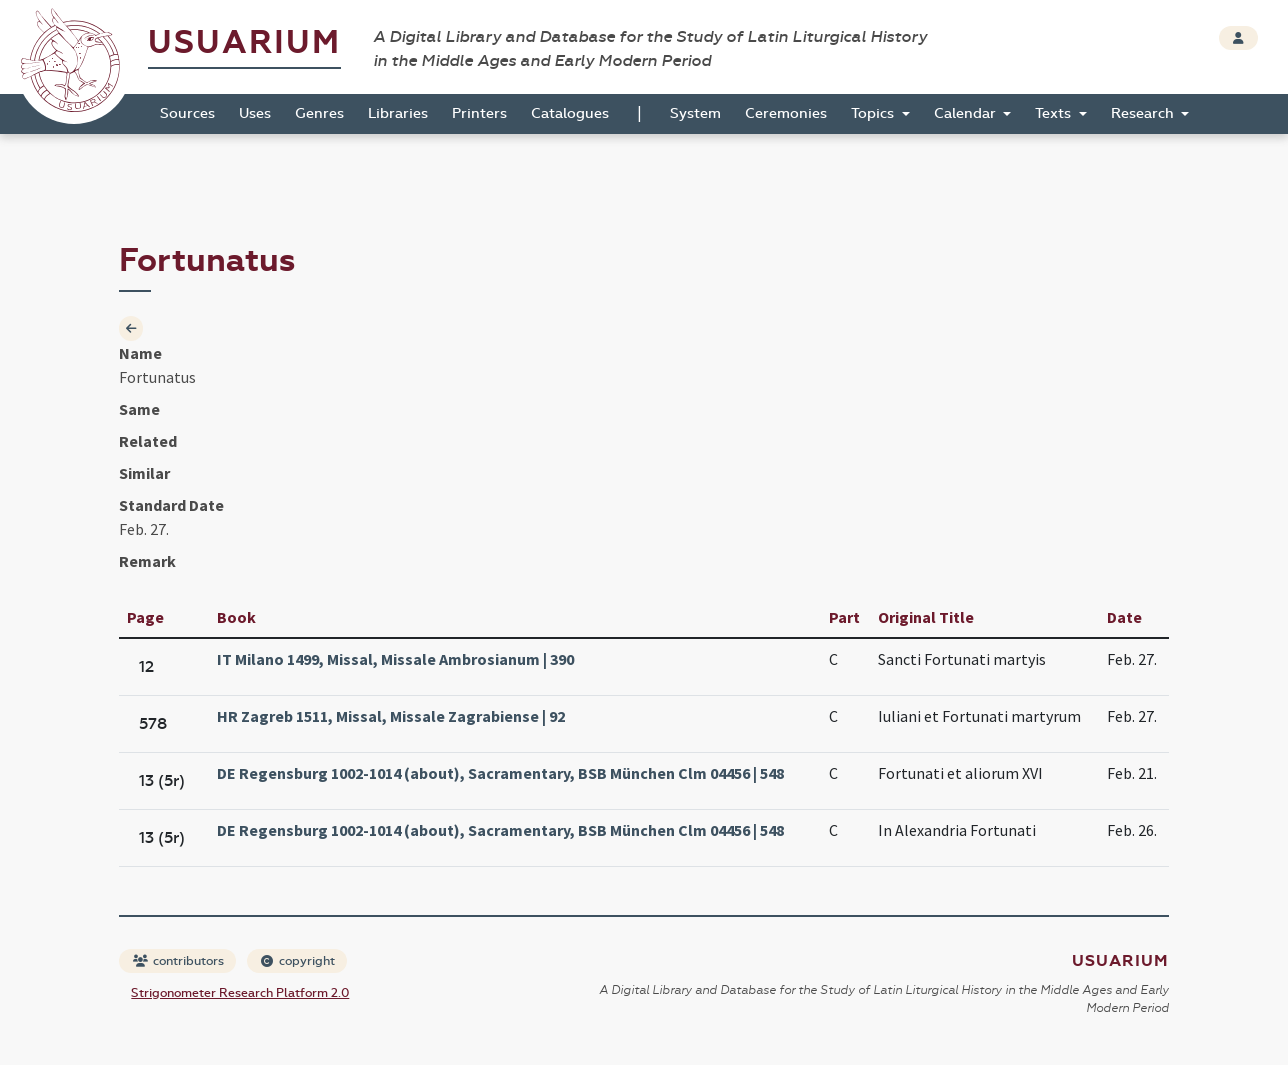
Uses (255, 113)
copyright (298, 961)
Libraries (398, 113)
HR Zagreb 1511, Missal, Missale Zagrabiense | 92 (391, 716)
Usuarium (244, 42)
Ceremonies (786, 113)
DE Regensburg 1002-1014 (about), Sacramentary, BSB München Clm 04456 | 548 (500, 773)
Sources (187, 113)
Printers (479, 113)
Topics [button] (874, 113)
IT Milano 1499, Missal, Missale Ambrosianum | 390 (395, 659)
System (695, 113)
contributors (178, 961)
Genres (319, 113)
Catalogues (570, 113)
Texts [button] (1055, 113)
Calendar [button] (967, 113)
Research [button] (1144, 113)
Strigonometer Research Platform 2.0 (240, 993)
